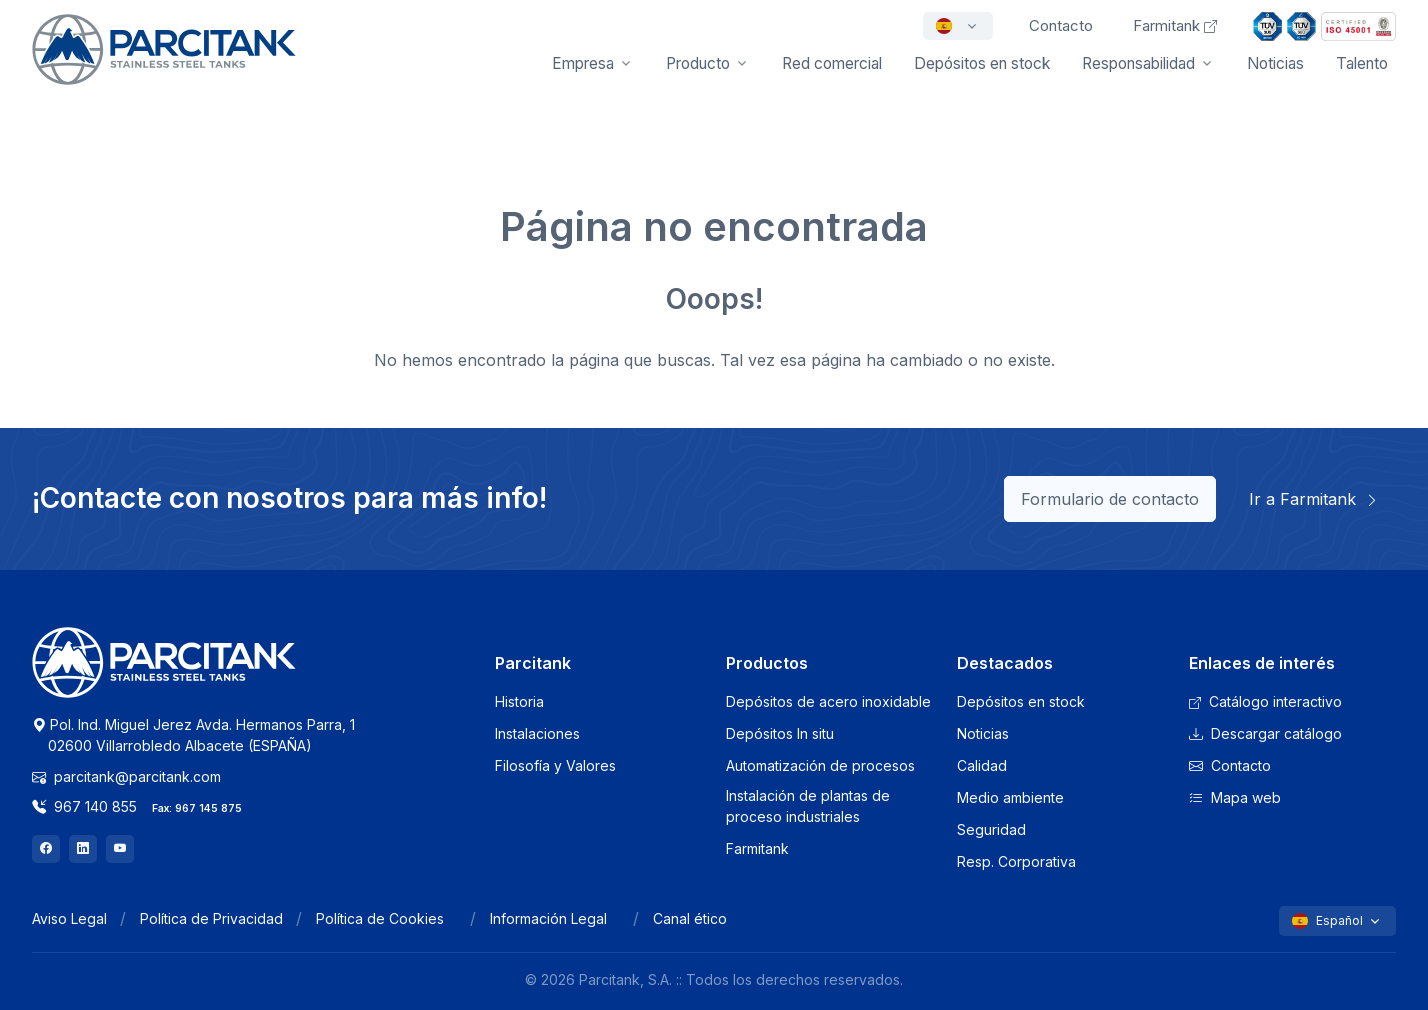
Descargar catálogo (1265, 733)
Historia (519, 701)
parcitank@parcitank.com (126, 776)
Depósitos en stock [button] (982, 63)
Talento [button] (1362, 63)
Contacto (1230, 765)
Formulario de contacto (1110, 499)
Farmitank (1175, 25)
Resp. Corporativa (1016, 861)
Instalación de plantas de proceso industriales (808, 806)
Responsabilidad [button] (1138, 63)
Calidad (982, 765)
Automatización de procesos (820, 765)
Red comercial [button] (832, 63)
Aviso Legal (69, 918)
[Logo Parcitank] (164, 674)
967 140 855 (84, 806)
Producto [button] (698, 63)
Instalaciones (537, 733)
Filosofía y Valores (555, 765)
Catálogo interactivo (1265, 701)
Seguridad (991, 829)
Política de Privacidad (211, 918)
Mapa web (1235, 797)
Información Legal (548, 918)
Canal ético (690, 918)
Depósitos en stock (1021, 701)
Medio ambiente (1010, 797)
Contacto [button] (1061, 25)
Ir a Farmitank (1314, 499)
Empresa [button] (583, 63)
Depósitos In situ (780, 733)
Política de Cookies (380, 918)
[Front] (164, 63)
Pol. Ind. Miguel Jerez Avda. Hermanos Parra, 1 (193, 735)
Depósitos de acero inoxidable (828, 701)
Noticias (1275, 63)
